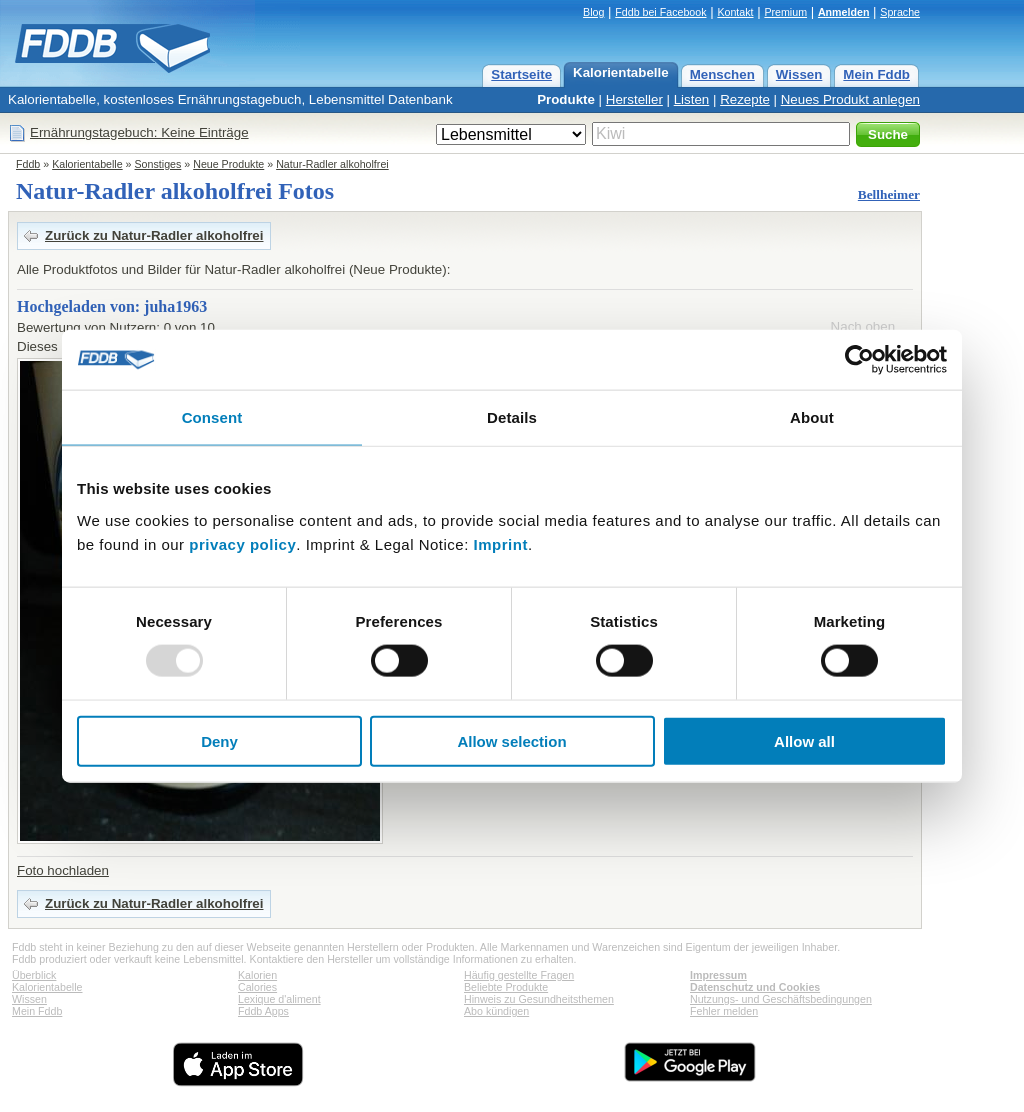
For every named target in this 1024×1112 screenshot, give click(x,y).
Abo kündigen (496, 1011)
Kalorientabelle (621, 72)
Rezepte (745, 99)
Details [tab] (512, 417)
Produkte (566, 99)
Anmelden (844, 12)
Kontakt (735, 12)
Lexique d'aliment (279, 999)
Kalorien (257, 975)
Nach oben (863, 326)
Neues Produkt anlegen (850, 99)
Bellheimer (889, 194)
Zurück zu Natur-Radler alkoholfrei (154, 235)
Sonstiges (158, 164)
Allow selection (511, 740)
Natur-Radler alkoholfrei (332, 164)
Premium (785, 12)
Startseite (521, 74)
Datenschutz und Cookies (755, 987)
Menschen (722, 74)
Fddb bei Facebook (660, 12)
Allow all (804, 740)
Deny (219, 740)
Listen (692, 99)
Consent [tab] (212, 417)
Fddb (28, 164)
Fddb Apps (263, 1011)
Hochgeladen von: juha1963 (112, 306)
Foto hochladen (63, 870)
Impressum (718, 975)
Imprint (501, 543)
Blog (593, 12)
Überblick (34, 975)
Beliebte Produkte (506, 987)
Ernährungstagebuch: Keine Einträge (139, 132)
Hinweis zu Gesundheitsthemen (539, 999)
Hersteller (634, 99)
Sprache (900, 12)
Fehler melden (724, 1011)
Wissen (799, 74)
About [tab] (812, 417)
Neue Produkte (228, 164)
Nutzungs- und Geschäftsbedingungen (781, 999)
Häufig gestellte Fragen (519, 975)
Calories (257, 987)
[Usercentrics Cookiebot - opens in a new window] (859, 360)
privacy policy (242, 543)
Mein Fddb (876, 74)
